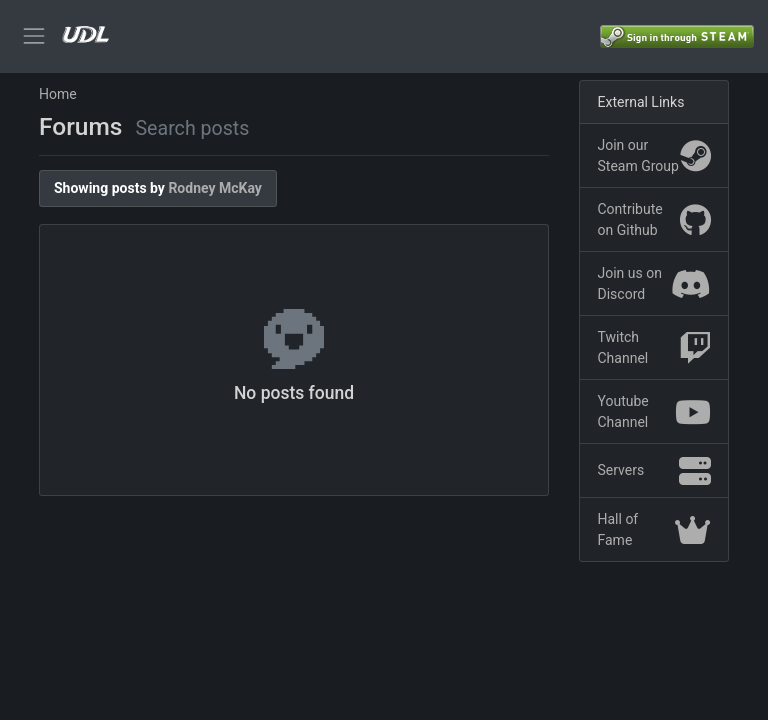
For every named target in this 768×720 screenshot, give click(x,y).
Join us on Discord (654, 283)
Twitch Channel (654, 347)
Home (58, 94)
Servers (654, 471)
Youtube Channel (654, 411)
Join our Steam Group (654, 155)
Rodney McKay (215, 188)
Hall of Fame (654, 529)
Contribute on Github (654, 219)
